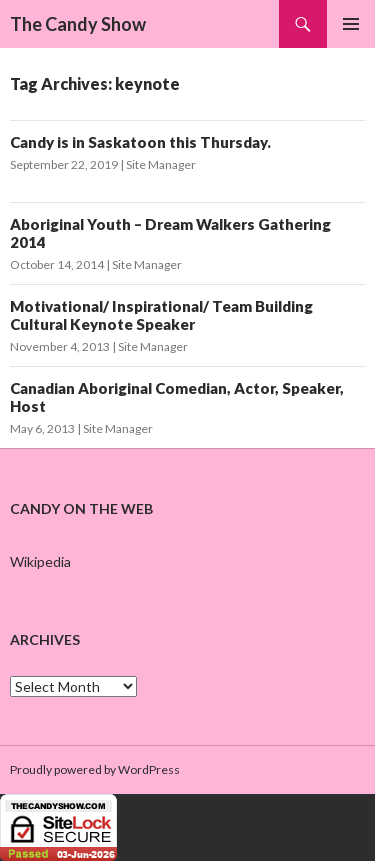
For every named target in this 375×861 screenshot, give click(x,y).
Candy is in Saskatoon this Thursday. (140, 142)
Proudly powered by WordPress (95, 769)
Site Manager (161, 164)
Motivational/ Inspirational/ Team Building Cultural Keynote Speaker (161, 315)
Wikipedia (40, 561)
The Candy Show (78, 24)
